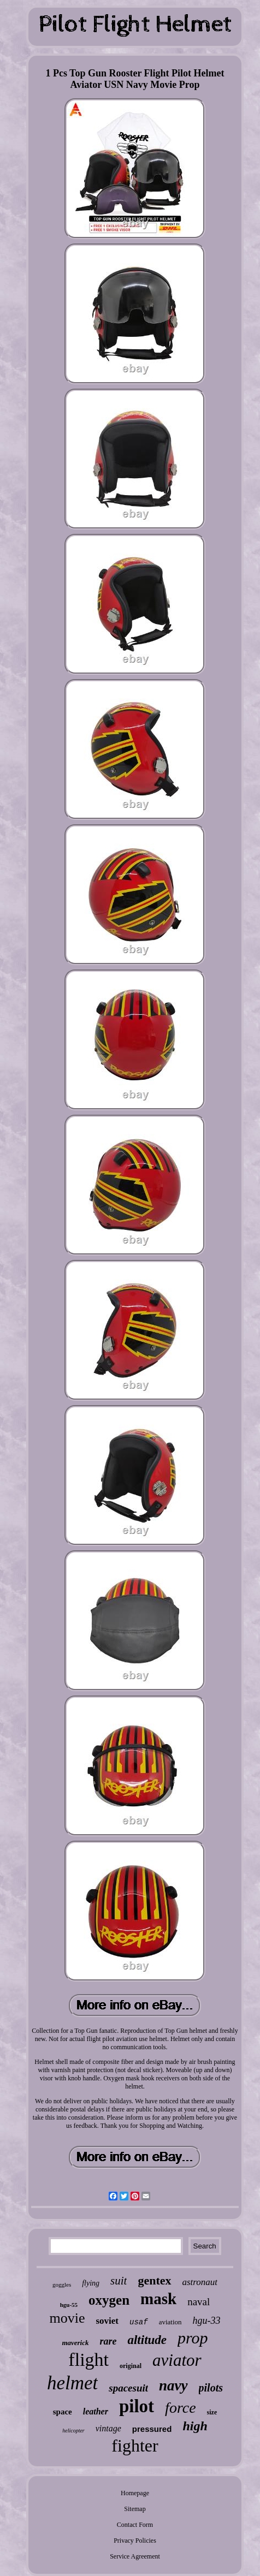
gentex (154, 2280)
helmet (72, 2383)
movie (67, 2318)
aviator (177, 2360)
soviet (107, 2321)
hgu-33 (207, 2320)
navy (173, 2385)
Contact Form (135, 2525)
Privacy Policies (135, 2540)
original (130, 2366)
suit (118, 2280)
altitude (147, 2340)
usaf (138, 2322)
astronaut (200, 2282)
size (212, 2412)
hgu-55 (69, 2304)
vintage (108, 2428)
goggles (61, 2284)
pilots (211, 2388)
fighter (134, 2445)
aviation (170, 2322)
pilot (136, 2406)
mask (158, 2298)
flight (88, 2359)
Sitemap (134, 2509)
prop (193, 2338)
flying (90, 2283)
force (180, 2407)
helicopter (73, 2431)
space (62, 2411)
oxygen (108, 2300)
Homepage (135, 2493)
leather (95, 2411)
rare (107, 2341)
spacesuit (128, 2388)
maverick (75, 2343)
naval (198, 2301)
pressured (152, 2429)
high (194, 2426)
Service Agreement (135, 2556)
